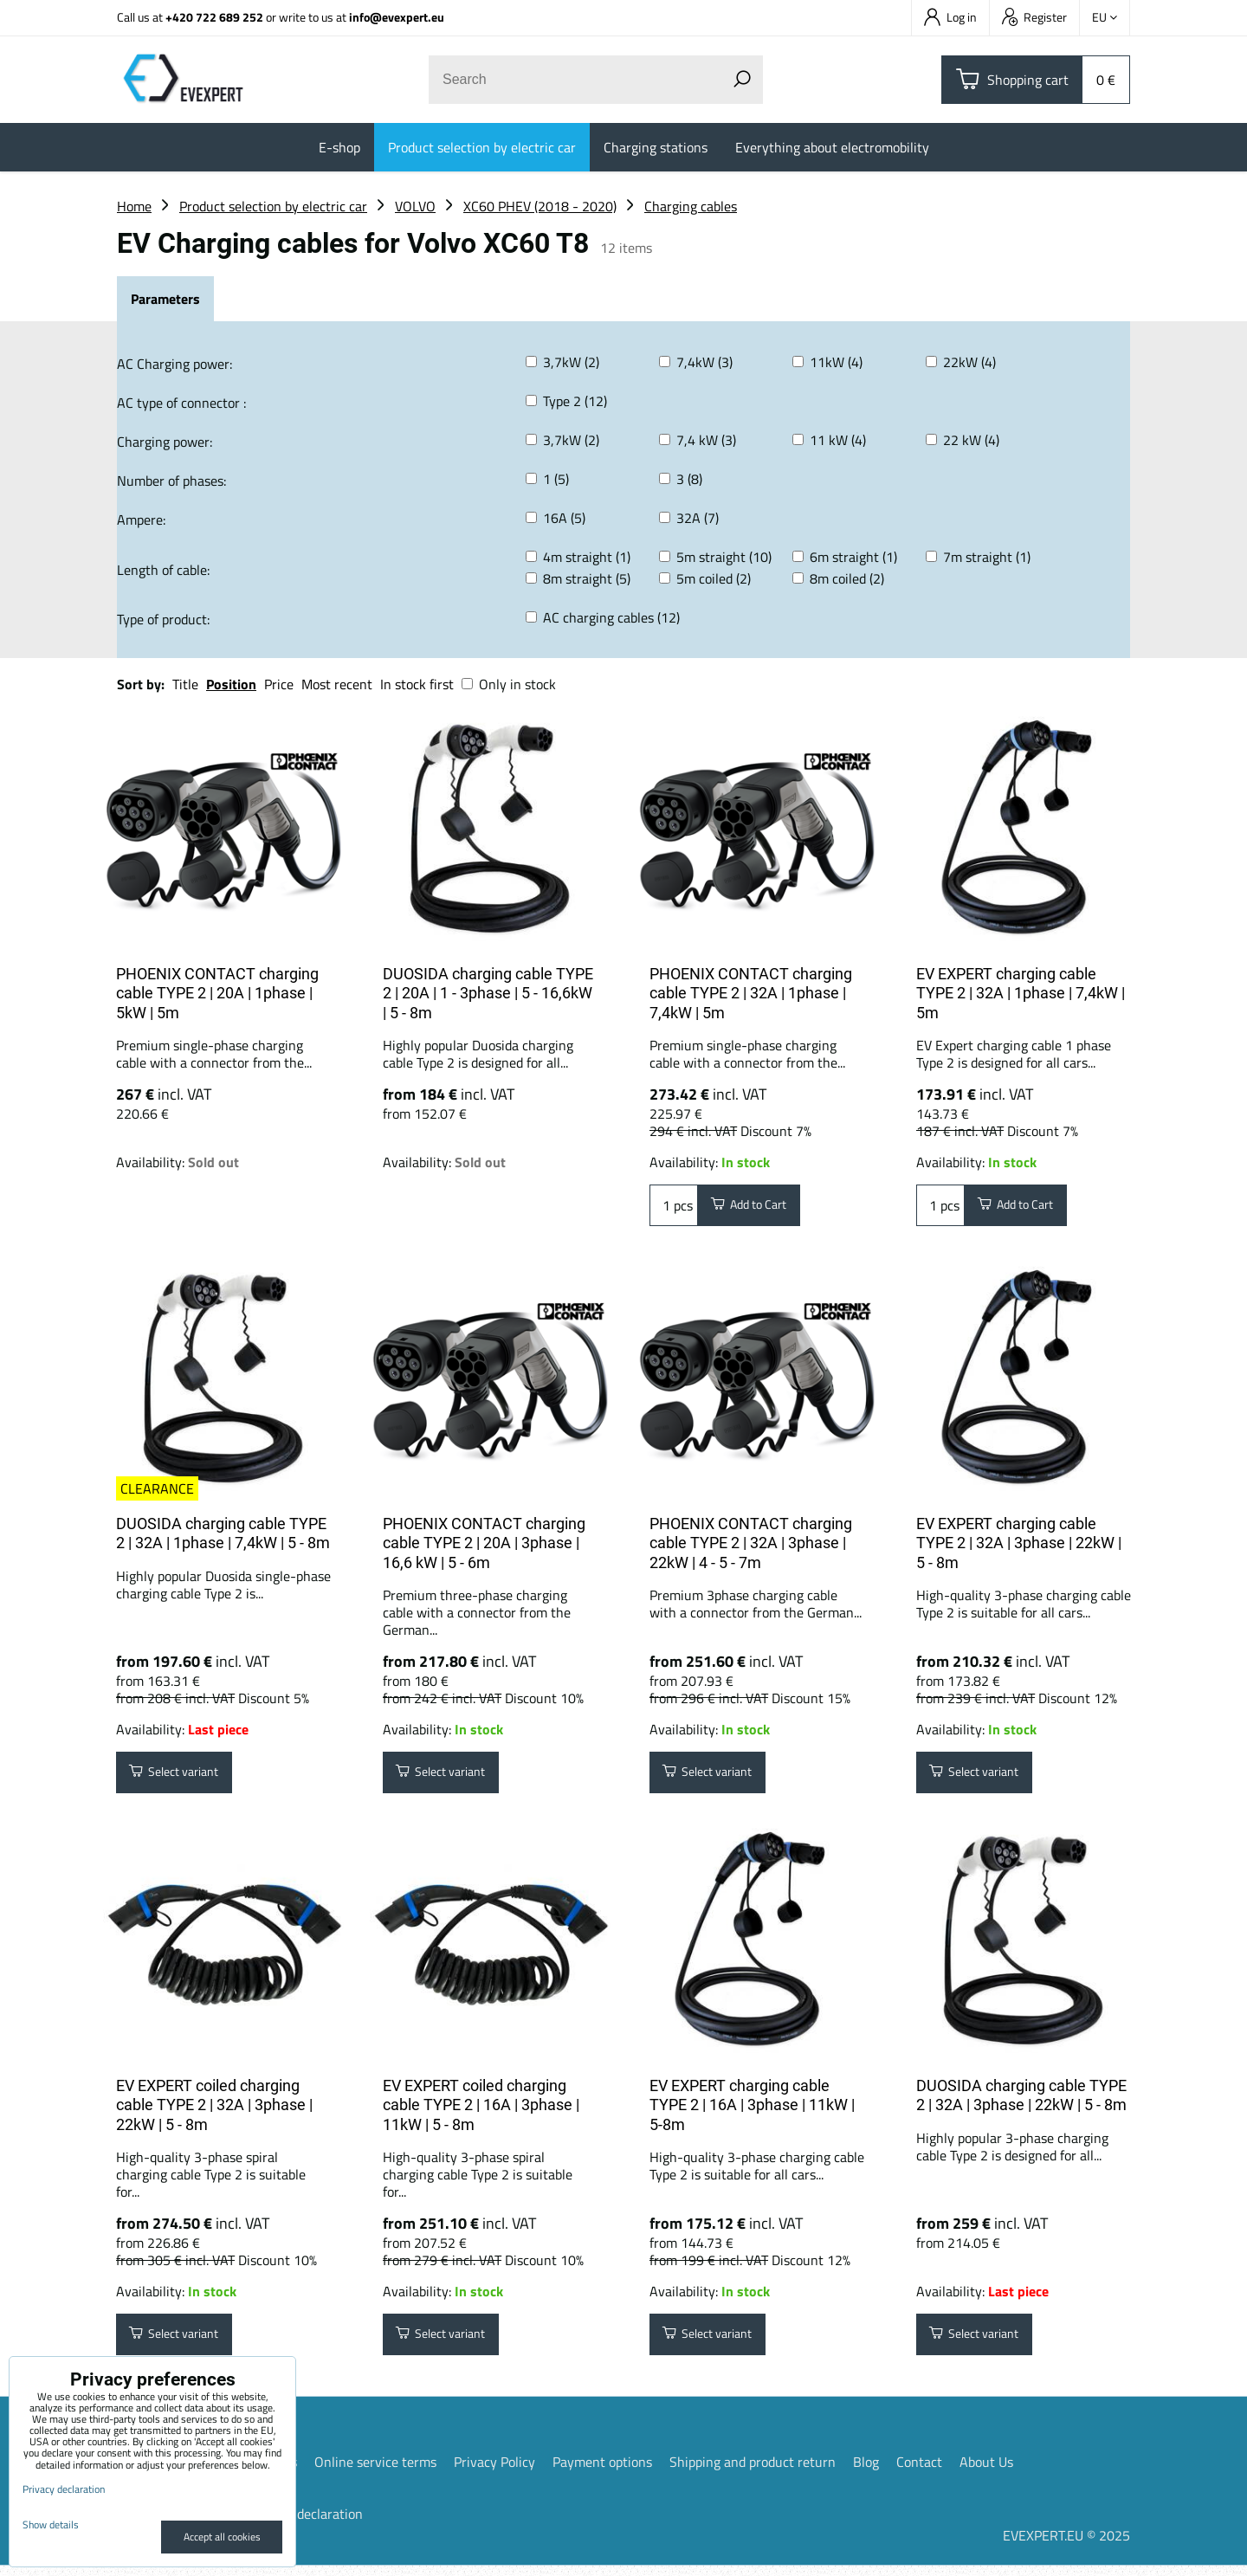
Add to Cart (757, 1208)
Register (1034, 17)
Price (279, 684)
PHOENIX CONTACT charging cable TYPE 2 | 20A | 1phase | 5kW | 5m (217, 993)
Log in (950, 17)
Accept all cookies (222, 2536)
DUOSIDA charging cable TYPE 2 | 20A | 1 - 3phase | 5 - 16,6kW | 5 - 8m (488, 993)
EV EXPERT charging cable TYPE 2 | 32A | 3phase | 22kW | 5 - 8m (1018, 1543)
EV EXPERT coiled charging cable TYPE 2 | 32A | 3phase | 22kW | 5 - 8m (214, 2110)
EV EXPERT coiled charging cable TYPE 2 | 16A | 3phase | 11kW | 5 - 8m (481, 2110)
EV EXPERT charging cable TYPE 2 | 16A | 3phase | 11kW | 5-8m (752, 2110)
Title (185, 684)
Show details (51, 2524)
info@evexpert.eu (396, 17)
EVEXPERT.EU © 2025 (1066, 2545)
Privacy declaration (306, 2524)
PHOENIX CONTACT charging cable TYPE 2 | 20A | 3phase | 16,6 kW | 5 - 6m (484, 1543)
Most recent (336, 684)
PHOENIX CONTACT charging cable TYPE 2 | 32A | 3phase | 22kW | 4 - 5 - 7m (750, 1543)
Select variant (183, 1775)
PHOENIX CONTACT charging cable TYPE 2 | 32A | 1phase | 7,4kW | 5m (750, 993)
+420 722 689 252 (214, 17)
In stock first (417, 684)
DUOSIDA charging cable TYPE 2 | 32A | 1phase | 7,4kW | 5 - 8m (223, 1533)
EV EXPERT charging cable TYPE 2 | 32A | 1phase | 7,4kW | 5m (1020, 993)
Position (231, 684)
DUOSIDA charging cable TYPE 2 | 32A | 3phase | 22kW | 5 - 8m (1021, 2101)
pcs (674, 1208)
